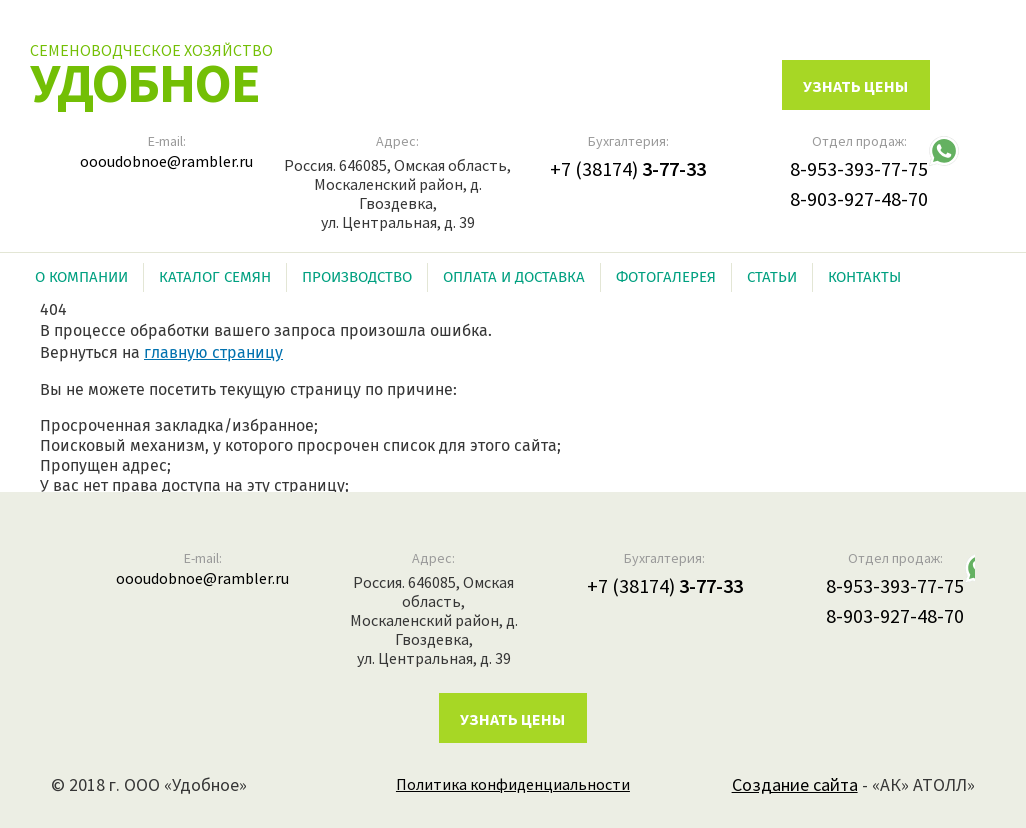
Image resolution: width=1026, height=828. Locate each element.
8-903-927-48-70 (859, 198)
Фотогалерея (666, 277)
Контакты (864, 277)
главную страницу (213, 352)
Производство (357, 277)
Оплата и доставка (514, 277)
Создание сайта (795, 784)
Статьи (772, 277)
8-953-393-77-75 (859, 168)
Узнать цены (512, 719)
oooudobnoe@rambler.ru (166, 161)
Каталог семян (215, 277)
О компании (81, 277)
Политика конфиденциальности (513, 784)
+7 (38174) (628, 168)
